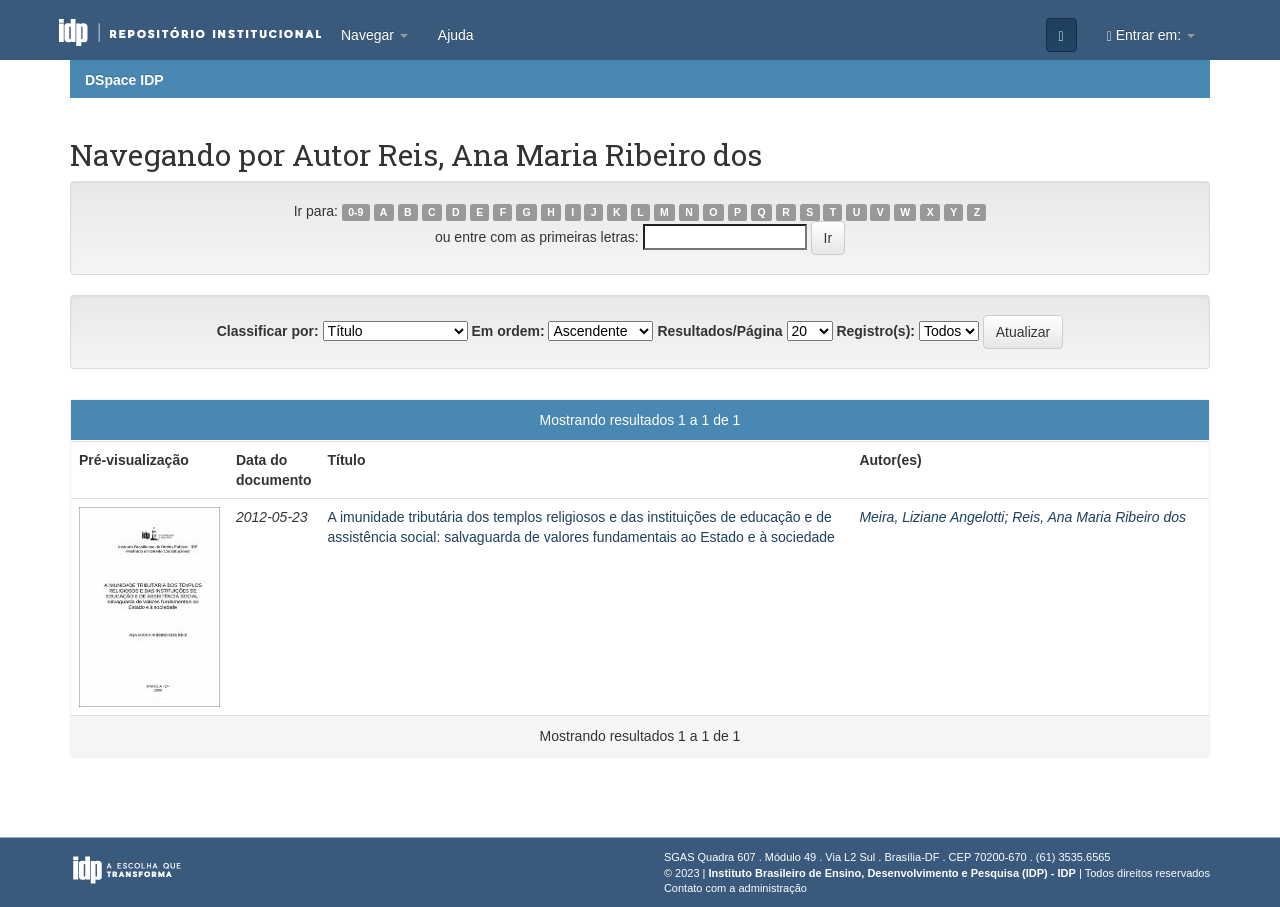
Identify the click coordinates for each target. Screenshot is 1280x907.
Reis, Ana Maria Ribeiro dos (1099, 517)
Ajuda (456, 35)
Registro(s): (875, 331)
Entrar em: (1151, 35)
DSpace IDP (124, 80)
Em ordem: (507, 331)
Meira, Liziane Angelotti (931, 517)
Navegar (374, 35)
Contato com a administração (735, 888)
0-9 (355, 212)
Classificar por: (268, 331)
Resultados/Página (719, 331)
